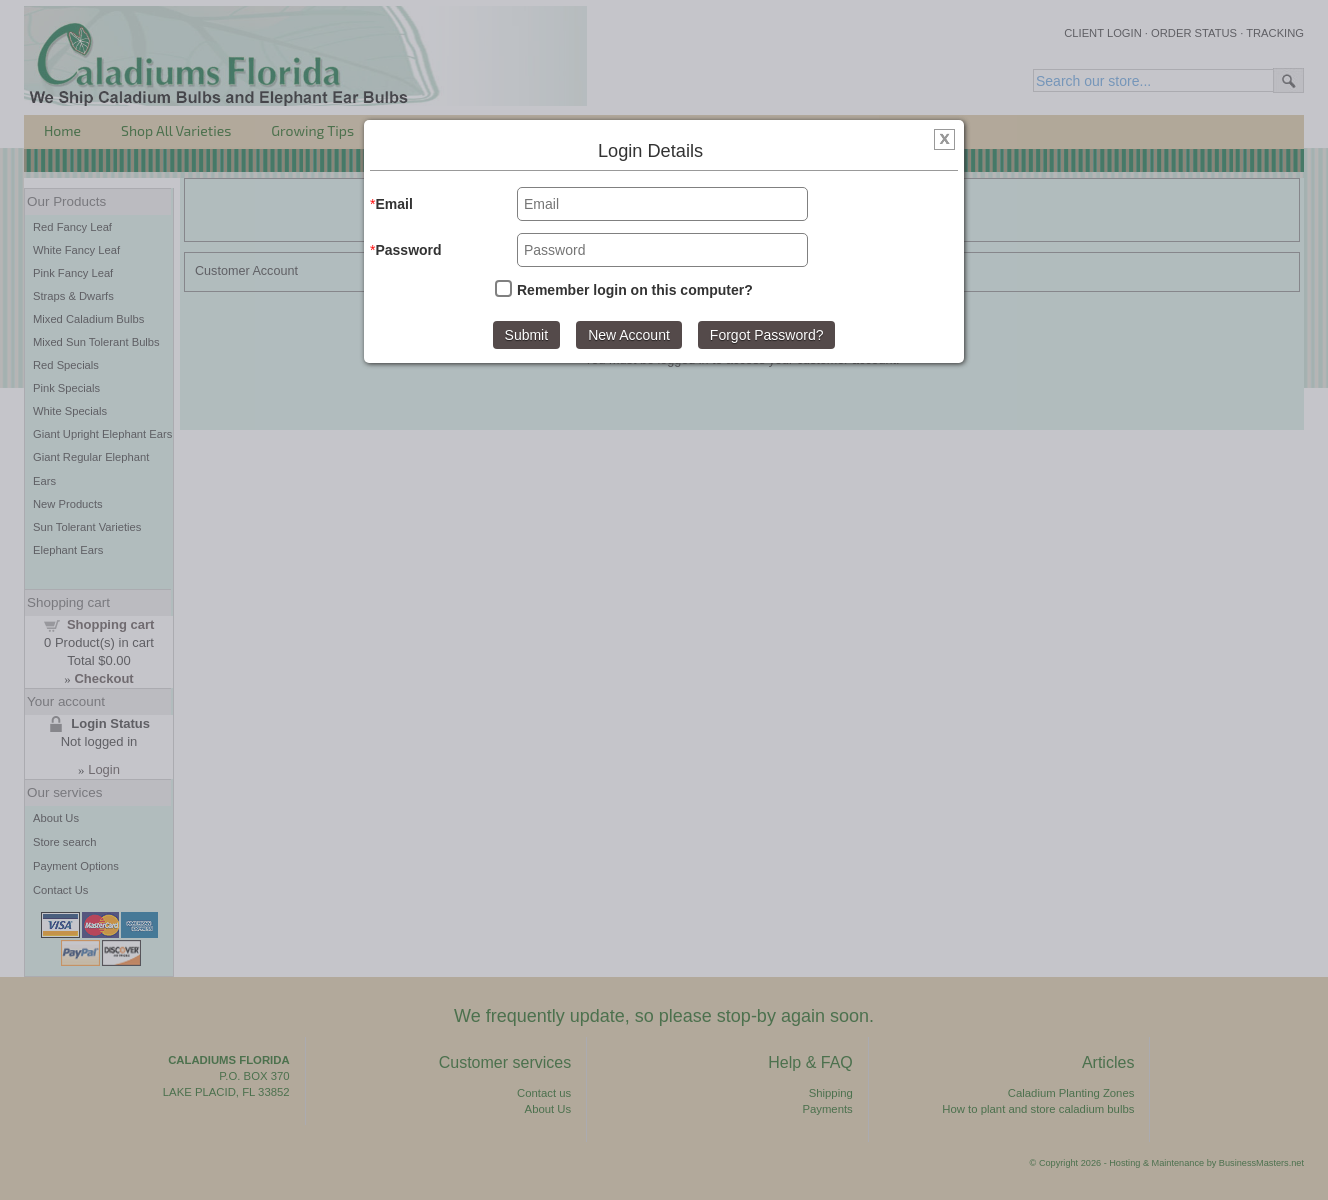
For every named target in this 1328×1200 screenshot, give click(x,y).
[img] (944, 142)
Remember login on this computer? (635, 290)
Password (408, 250)
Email (393, 204)
